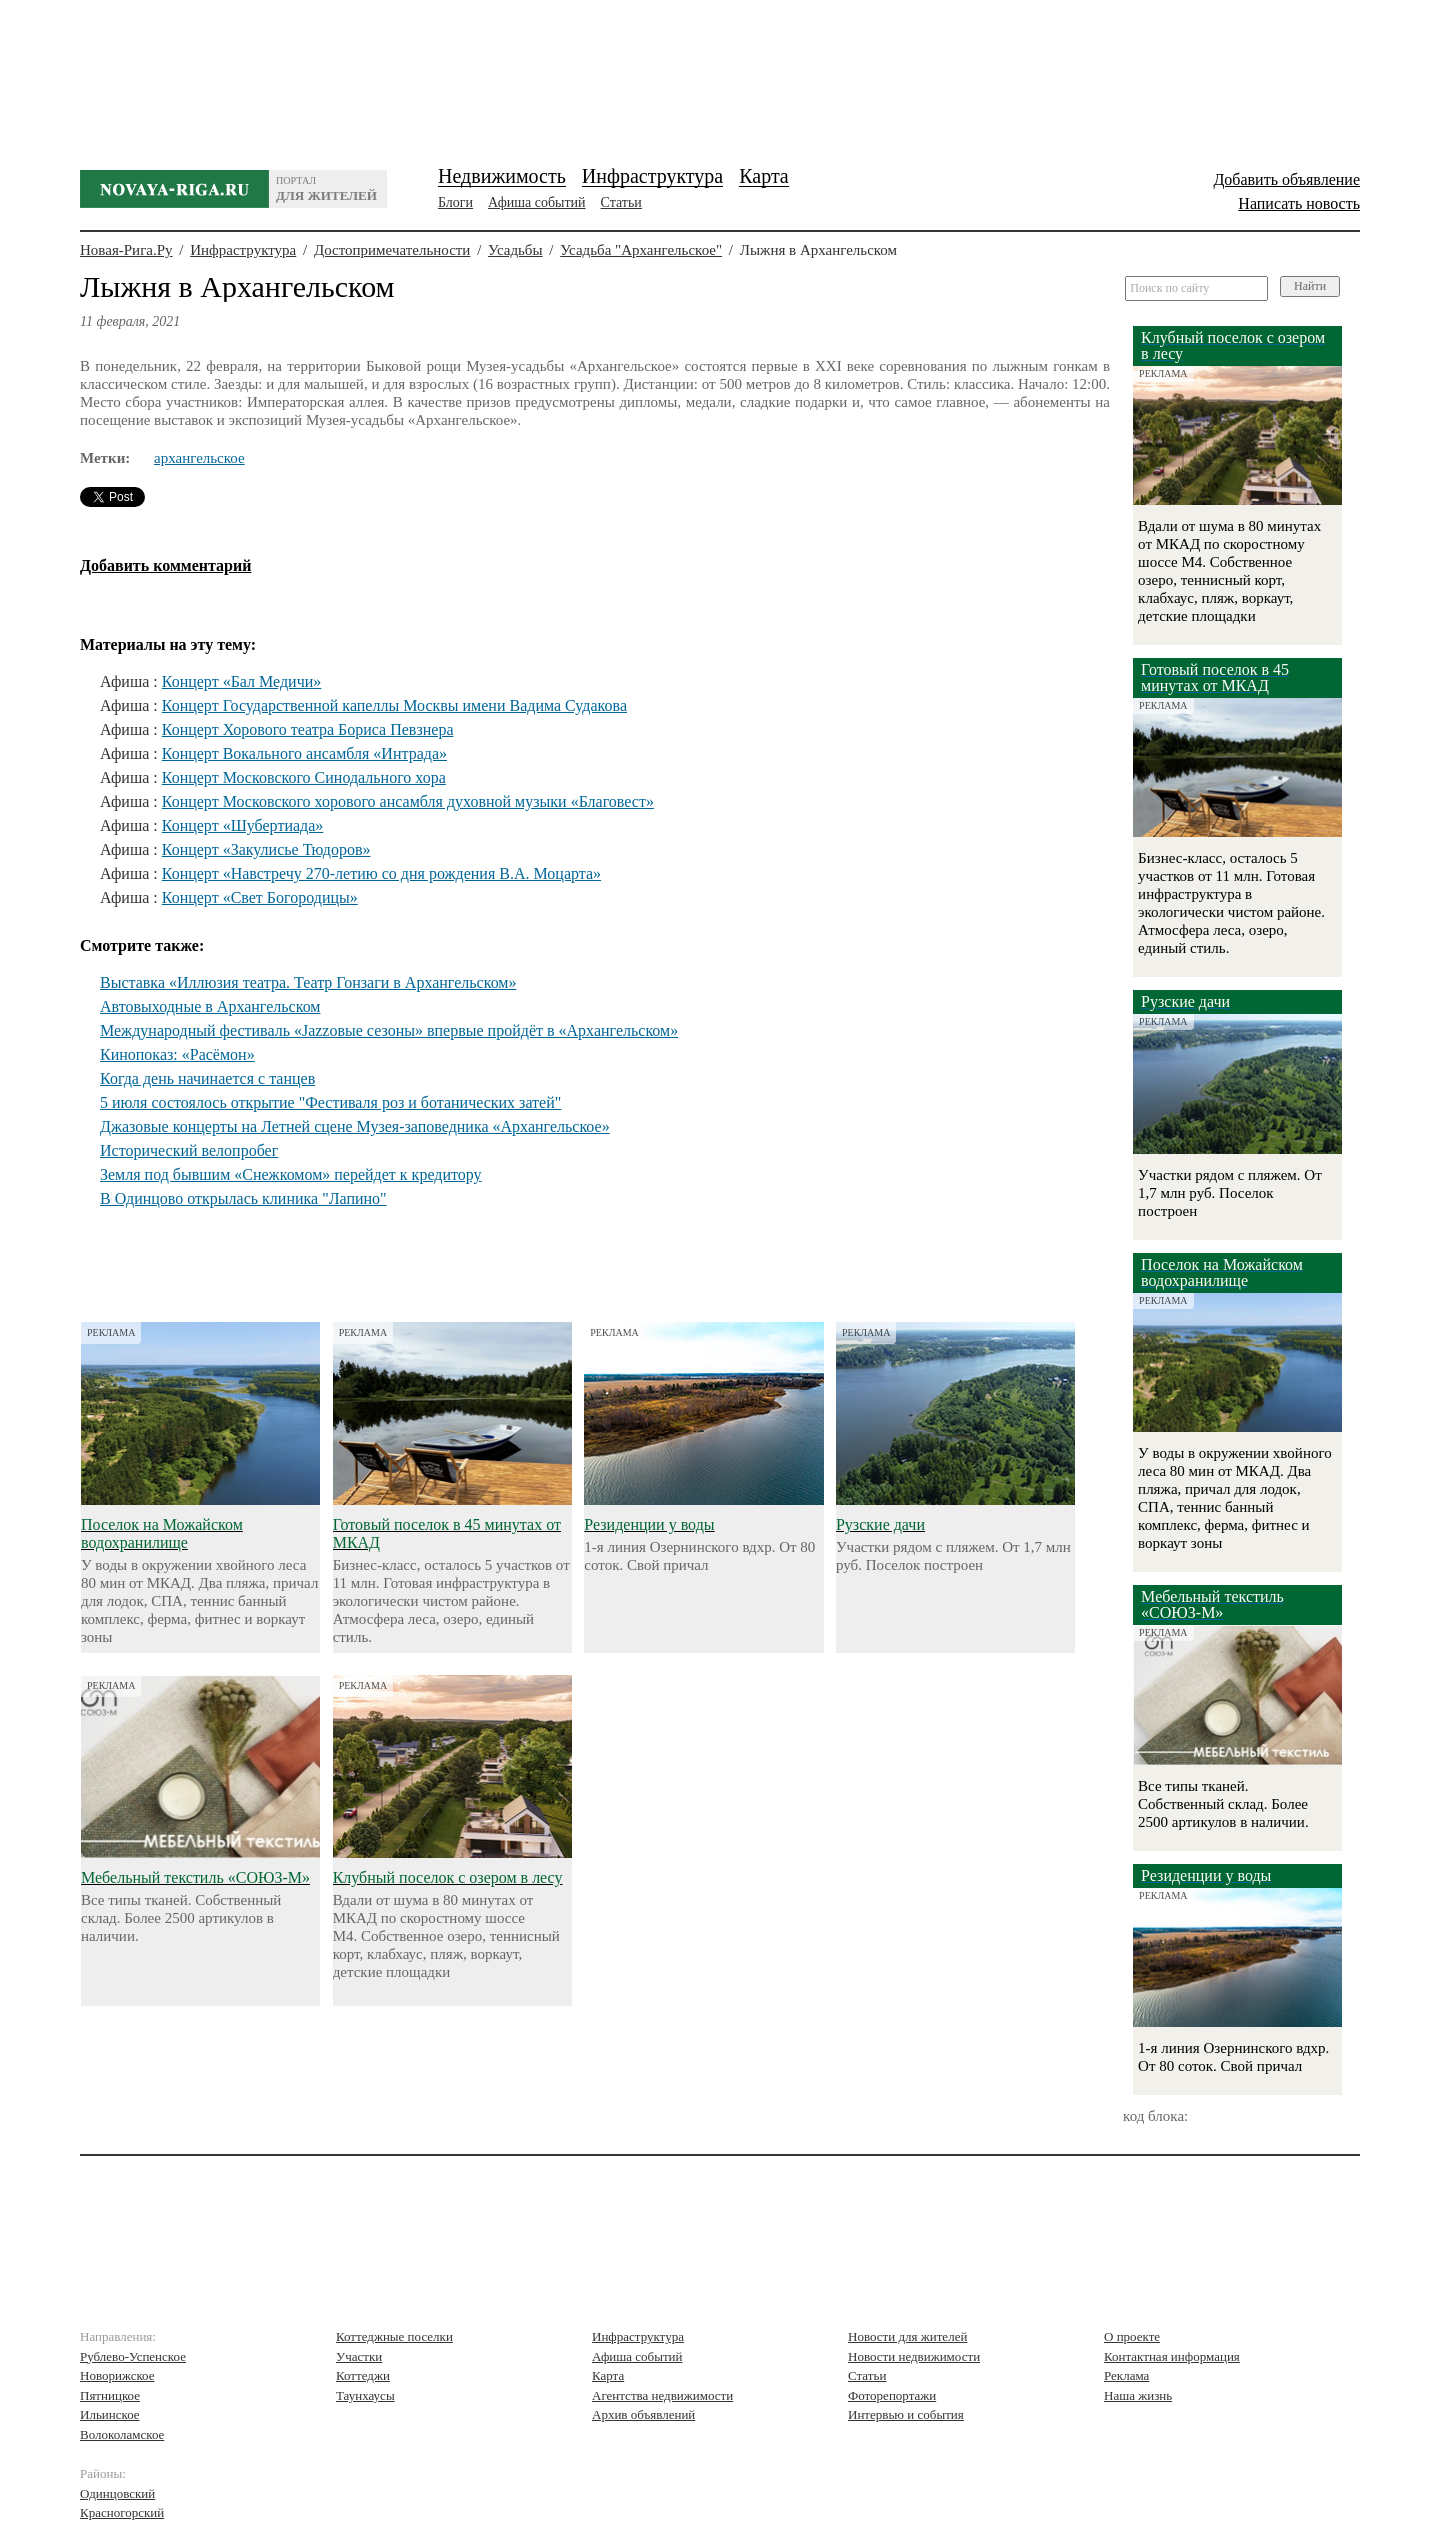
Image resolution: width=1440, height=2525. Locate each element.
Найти (1310, 286)
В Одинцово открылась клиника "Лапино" (243, 1198)
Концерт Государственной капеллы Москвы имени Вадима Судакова (394, 705)
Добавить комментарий (165, 565)
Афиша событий (536, 202)
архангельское (199, 458)
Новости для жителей (907, 2336)
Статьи (621, 202)
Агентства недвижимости (662, 2395)
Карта (764, 176)
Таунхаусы (365, 2395)
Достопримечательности (392, 250)
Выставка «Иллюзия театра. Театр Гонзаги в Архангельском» (308, 982)
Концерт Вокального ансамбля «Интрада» (304, 753)
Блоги (455, 202)
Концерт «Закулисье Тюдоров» (266, 849)
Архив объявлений (643, 2414)
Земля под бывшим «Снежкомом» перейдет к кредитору (291, 1174)
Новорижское (117, 2375)
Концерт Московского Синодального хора (304, 777)
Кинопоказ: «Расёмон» (177, 1054)
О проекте (1132, 2336)
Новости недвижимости (914, 2356)
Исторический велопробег (189, 1150)
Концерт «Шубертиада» (243, 825)
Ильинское (110, 2414)
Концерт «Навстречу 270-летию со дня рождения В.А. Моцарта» (381, 873)
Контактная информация (1172, 2356)
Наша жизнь (1138, 2395)
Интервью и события (906, 2414)
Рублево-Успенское (133, 2356)
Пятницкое (110, 2395)
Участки (359, 2356)
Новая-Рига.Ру (126, 250)
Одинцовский (117, 2493)
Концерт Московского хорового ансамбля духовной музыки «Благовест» (408, 801)
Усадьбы (515, 250)
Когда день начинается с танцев (207, 1078)
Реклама (1126, 2375)
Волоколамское (122, 2434)
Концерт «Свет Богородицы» (260, 897)
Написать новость (1299, 203)
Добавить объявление (1286, 179)
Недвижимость (502, 176)
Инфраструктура (652, 176)
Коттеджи (363, 2375)
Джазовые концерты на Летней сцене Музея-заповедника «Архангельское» (355, 1126)
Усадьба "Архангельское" (641, 250)
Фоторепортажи (892, 2395)
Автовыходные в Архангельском (210, 1006)
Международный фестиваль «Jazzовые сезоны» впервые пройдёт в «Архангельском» (389, 1030)
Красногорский (122, 2512)
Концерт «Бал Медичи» (242, 681)
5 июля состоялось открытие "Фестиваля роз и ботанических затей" (330, 1102)
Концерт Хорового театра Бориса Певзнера (308, 729)
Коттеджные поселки (394, 2336)
